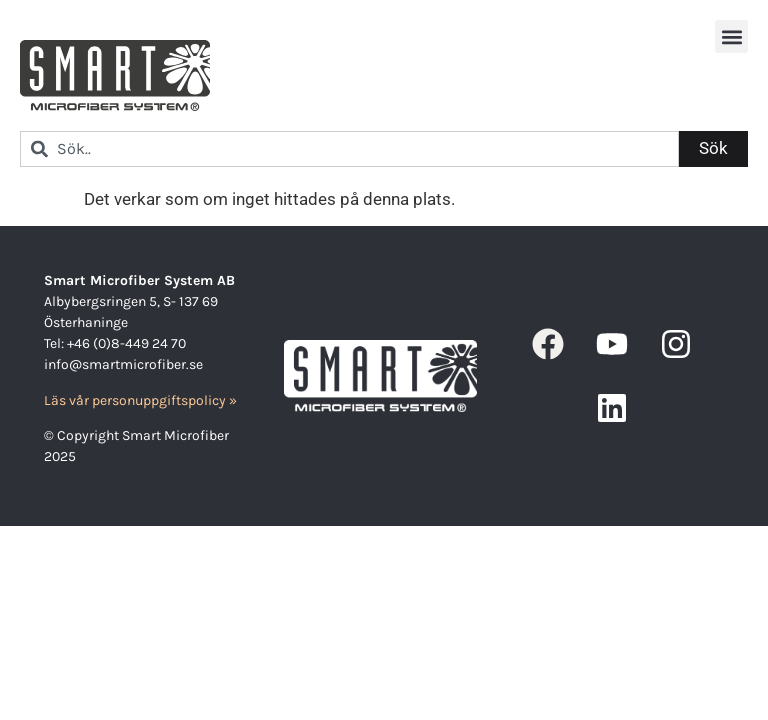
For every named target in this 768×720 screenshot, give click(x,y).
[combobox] (349, 149)
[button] (731, 36)
